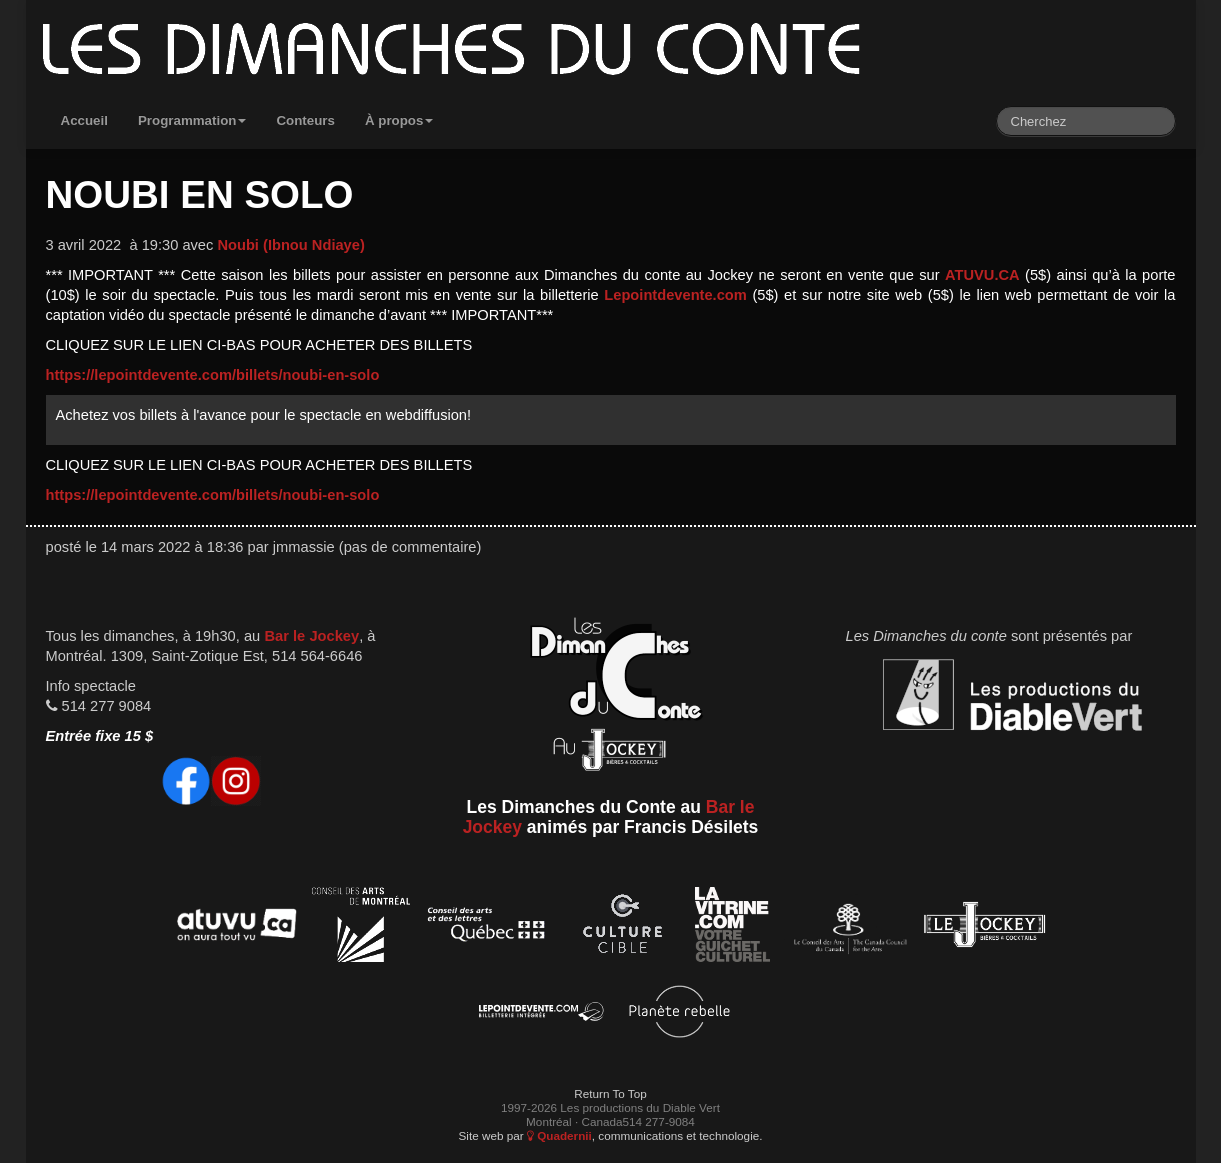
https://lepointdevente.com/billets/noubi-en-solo (213, 375)
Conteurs (305, 120)
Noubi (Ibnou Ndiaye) (290, 245)
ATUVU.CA (982, 275)
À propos (399, 120)
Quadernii (559, 1135)
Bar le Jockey (311, 636)
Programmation (192, 120)
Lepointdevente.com (675, 295)
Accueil (84, 120)
